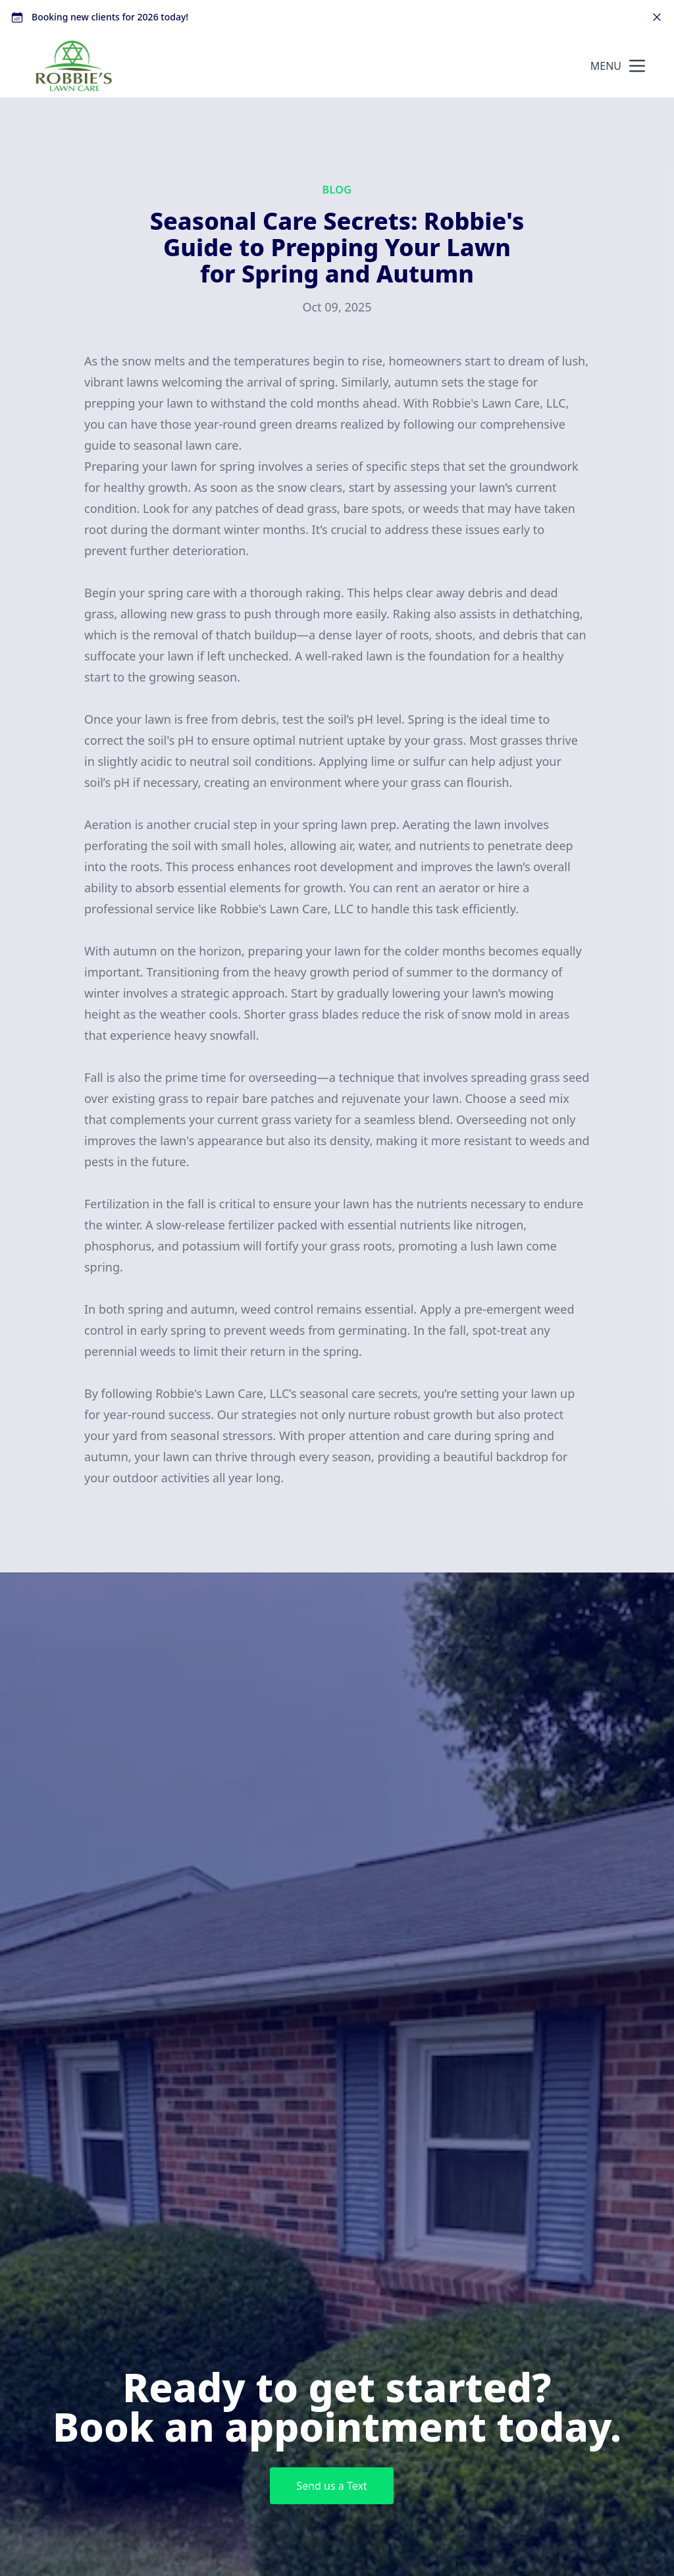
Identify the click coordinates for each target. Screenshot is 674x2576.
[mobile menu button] (637, 66)
